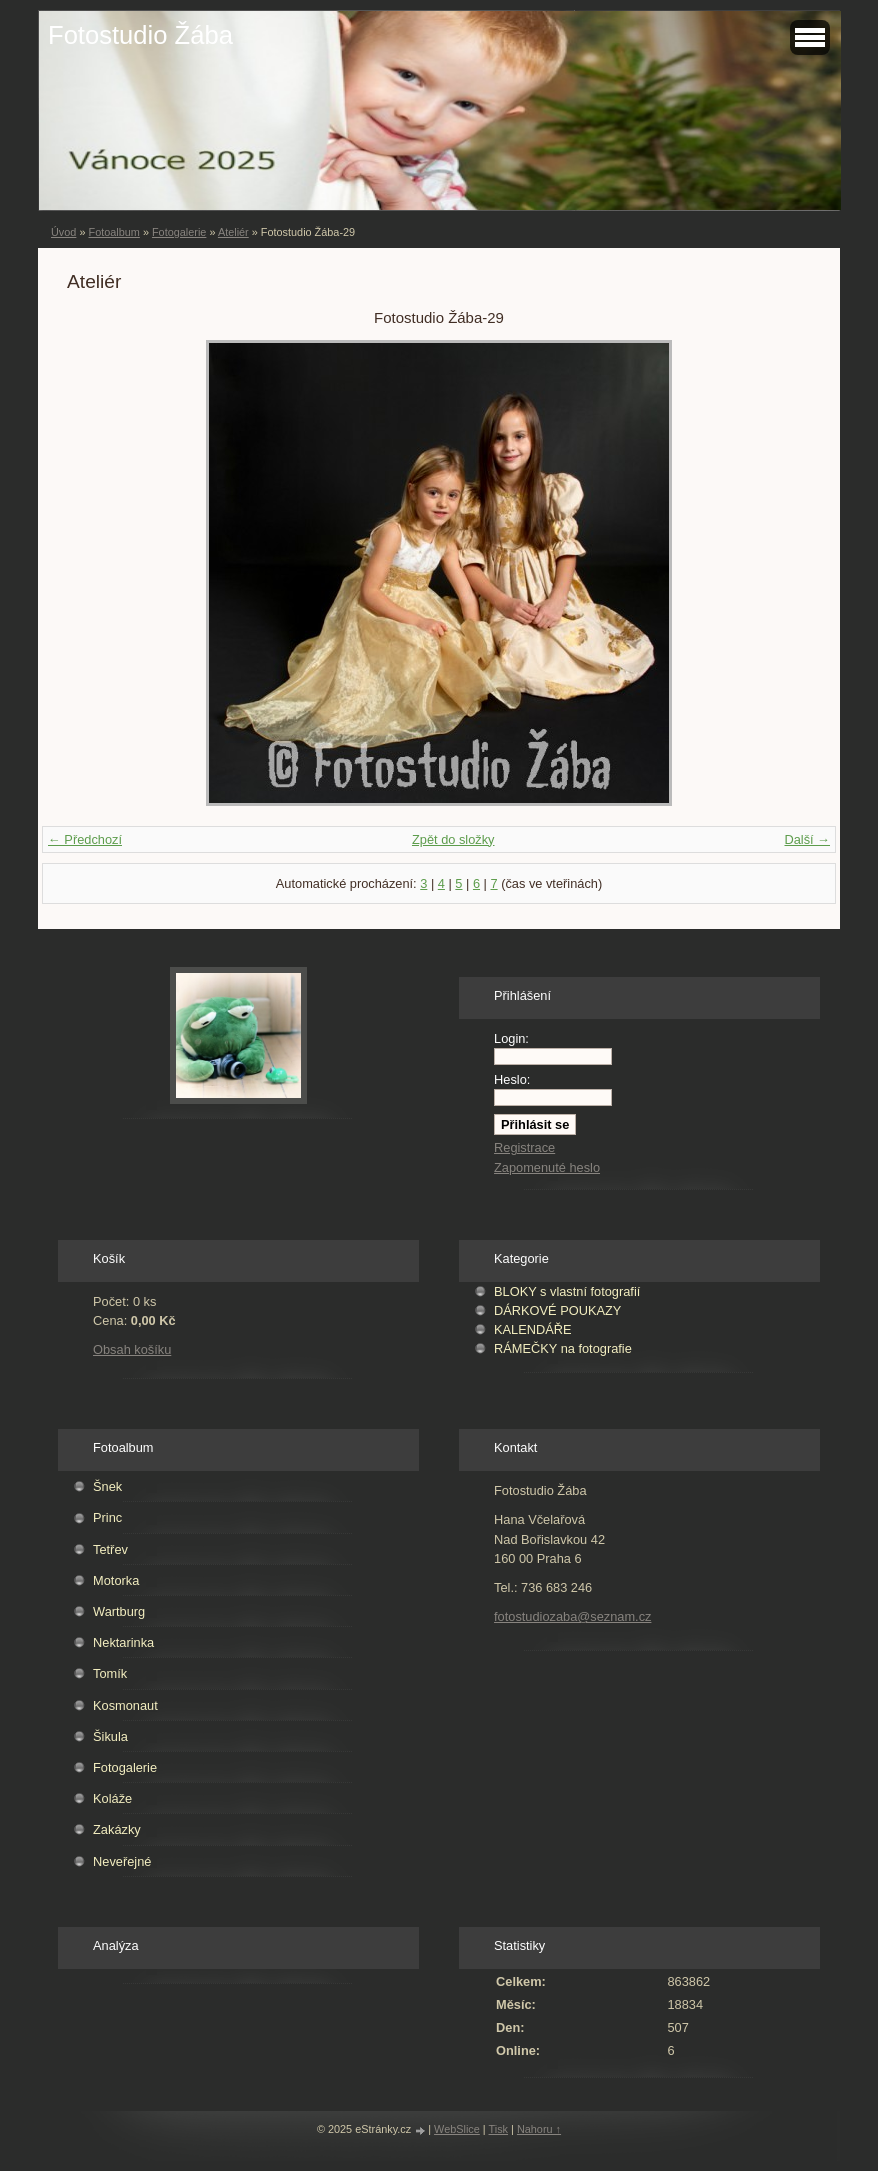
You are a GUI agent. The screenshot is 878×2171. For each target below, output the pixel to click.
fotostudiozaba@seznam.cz (572, 1616)
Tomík (110, 1673)
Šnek (107, 1486)
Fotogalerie (179, 232)
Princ (107, 1517)
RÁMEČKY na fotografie (563, 1348)
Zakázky (117, 1829)
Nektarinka (123, 1642)
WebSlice (457, 2129)
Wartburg (119, 1611)
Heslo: (512, 1079)
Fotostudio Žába (140, 35)
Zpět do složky (453, 839)
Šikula (110, 1736)
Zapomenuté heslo (547, 1167)
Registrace (524, 1147)
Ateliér (233, 232)
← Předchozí (85, 839)
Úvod (63, 232)
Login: (511, 1038)
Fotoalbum (113, 232)
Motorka (116, 1580)
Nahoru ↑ (539, 2129)
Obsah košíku (132, 1349)
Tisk (499, 2129)
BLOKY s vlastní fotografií (567, 1291)
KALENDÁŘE (533, 1329)
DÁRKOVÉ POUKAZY (557, 1310)
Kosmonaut (125, 1705)
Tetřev (110, 1549)
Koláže (112, 1798)
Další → (807, 839)
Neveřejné (122, 1861)
